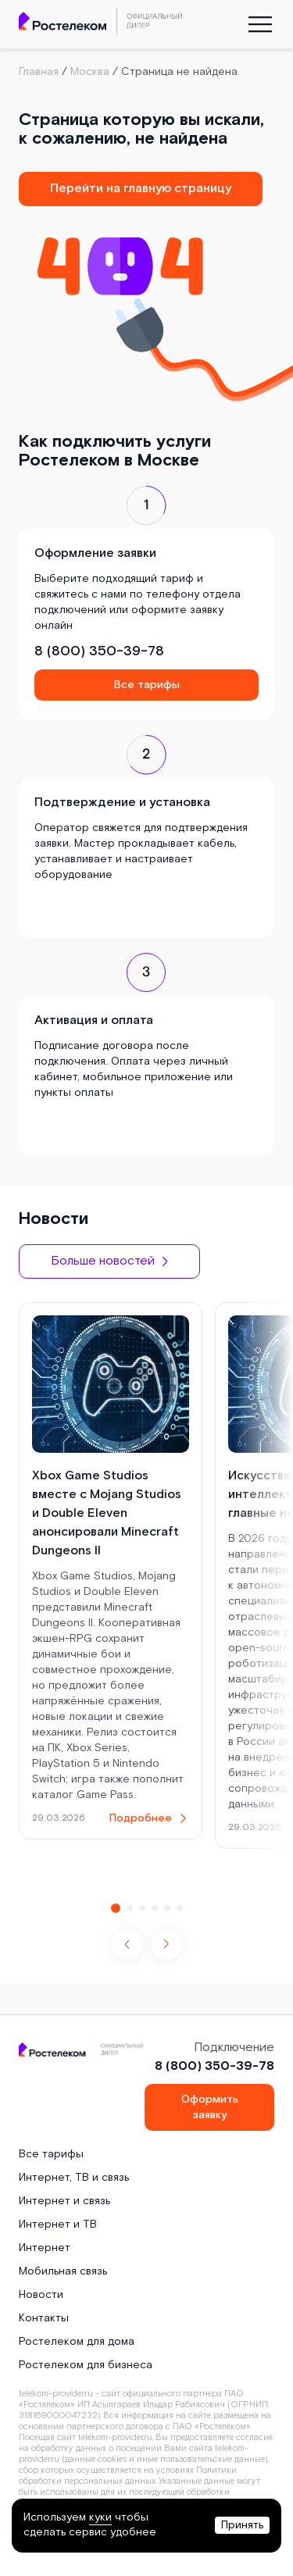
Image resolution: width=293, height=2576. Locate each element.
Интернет (44, 2248)
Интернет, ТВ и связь (74, 2178)
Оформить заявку (209, 2107)
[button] (166, 1944)
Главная (39, 72)
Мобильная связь (63, 2271)
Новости (41, 2295)
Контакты (44, 2318)
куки (100, 2517)
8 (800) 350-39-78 (99, 651)
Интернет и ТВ (58, 2224)
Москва (89, 72)
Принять (242, 2525)
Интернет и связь (64, 2201)
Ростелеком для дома (76, 2342)
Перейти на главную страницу (140, 188)
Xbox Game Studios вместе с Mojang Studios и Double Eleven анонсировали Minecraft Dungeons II (106, 1513)
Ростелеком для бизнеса (85, 2365)
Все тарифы (147, 685)
